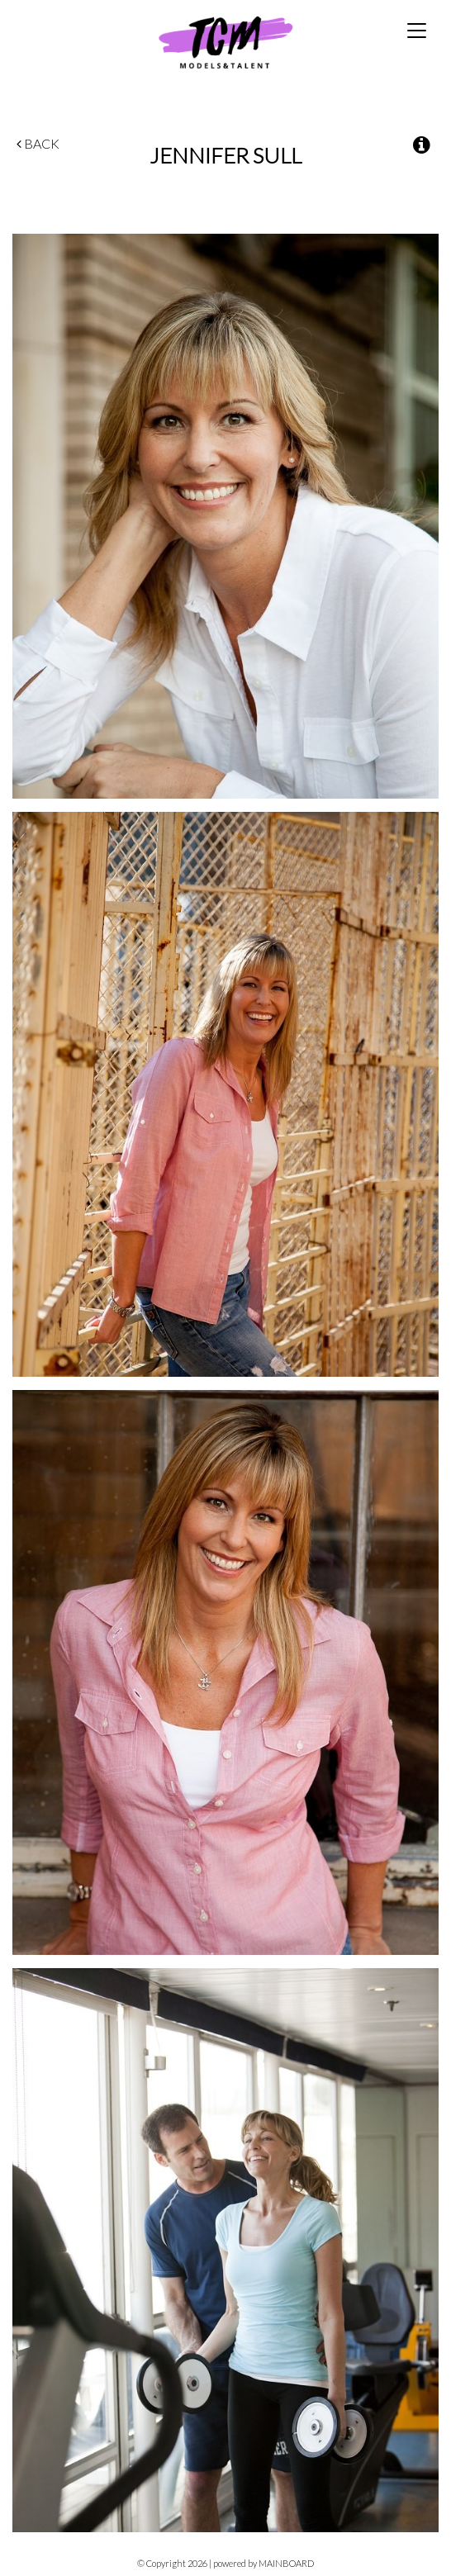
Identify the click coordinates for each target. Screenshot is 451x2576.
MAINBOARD (286, 2563)
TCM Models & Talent (225, 42)
